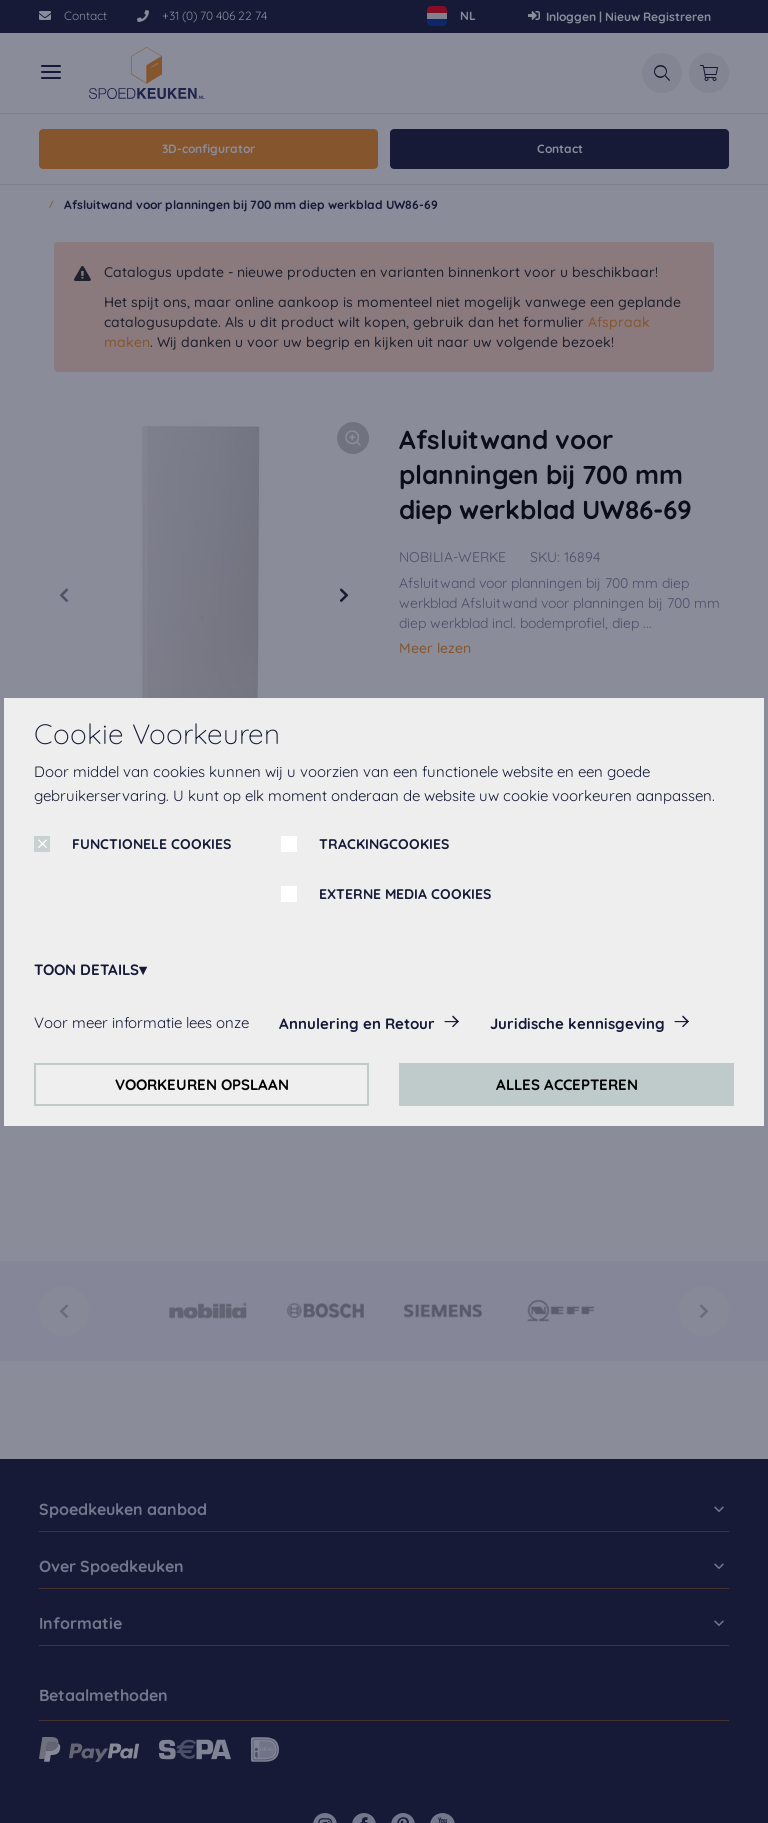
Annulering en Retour (357, 1023)
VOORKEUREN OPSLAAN (202, 1084)
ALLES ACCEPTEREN (567, 1084)
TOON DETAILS (86, 969)
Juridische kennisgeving (577, 1023)
